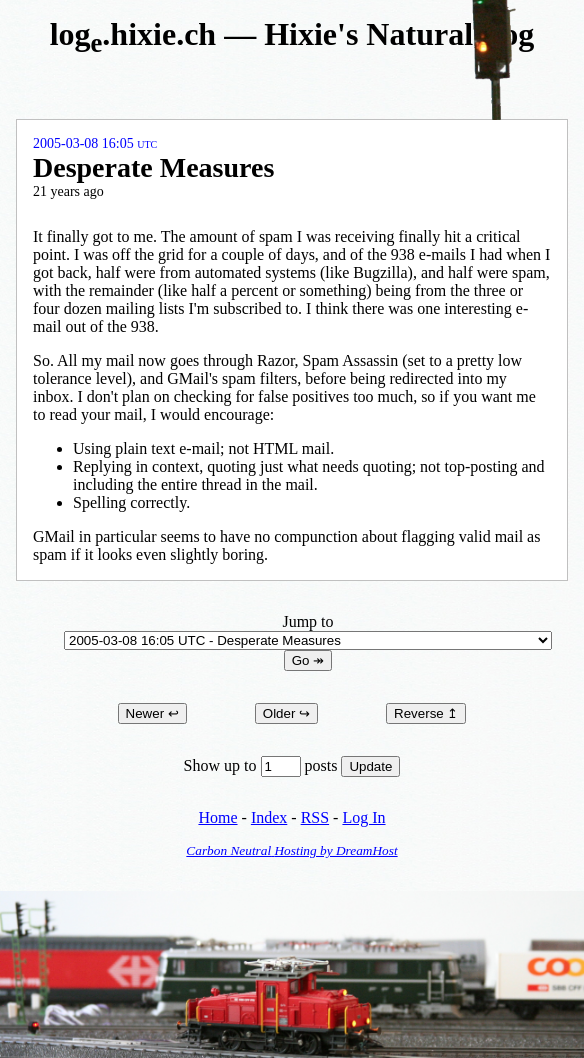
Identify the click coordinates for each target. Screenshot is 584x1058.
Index (269, 817)
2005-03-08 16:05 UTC (95, 143)
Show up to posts (263, 765)
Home (217, 817)
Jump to (308, 630)
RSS (315, 817)
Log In (363, 817)
